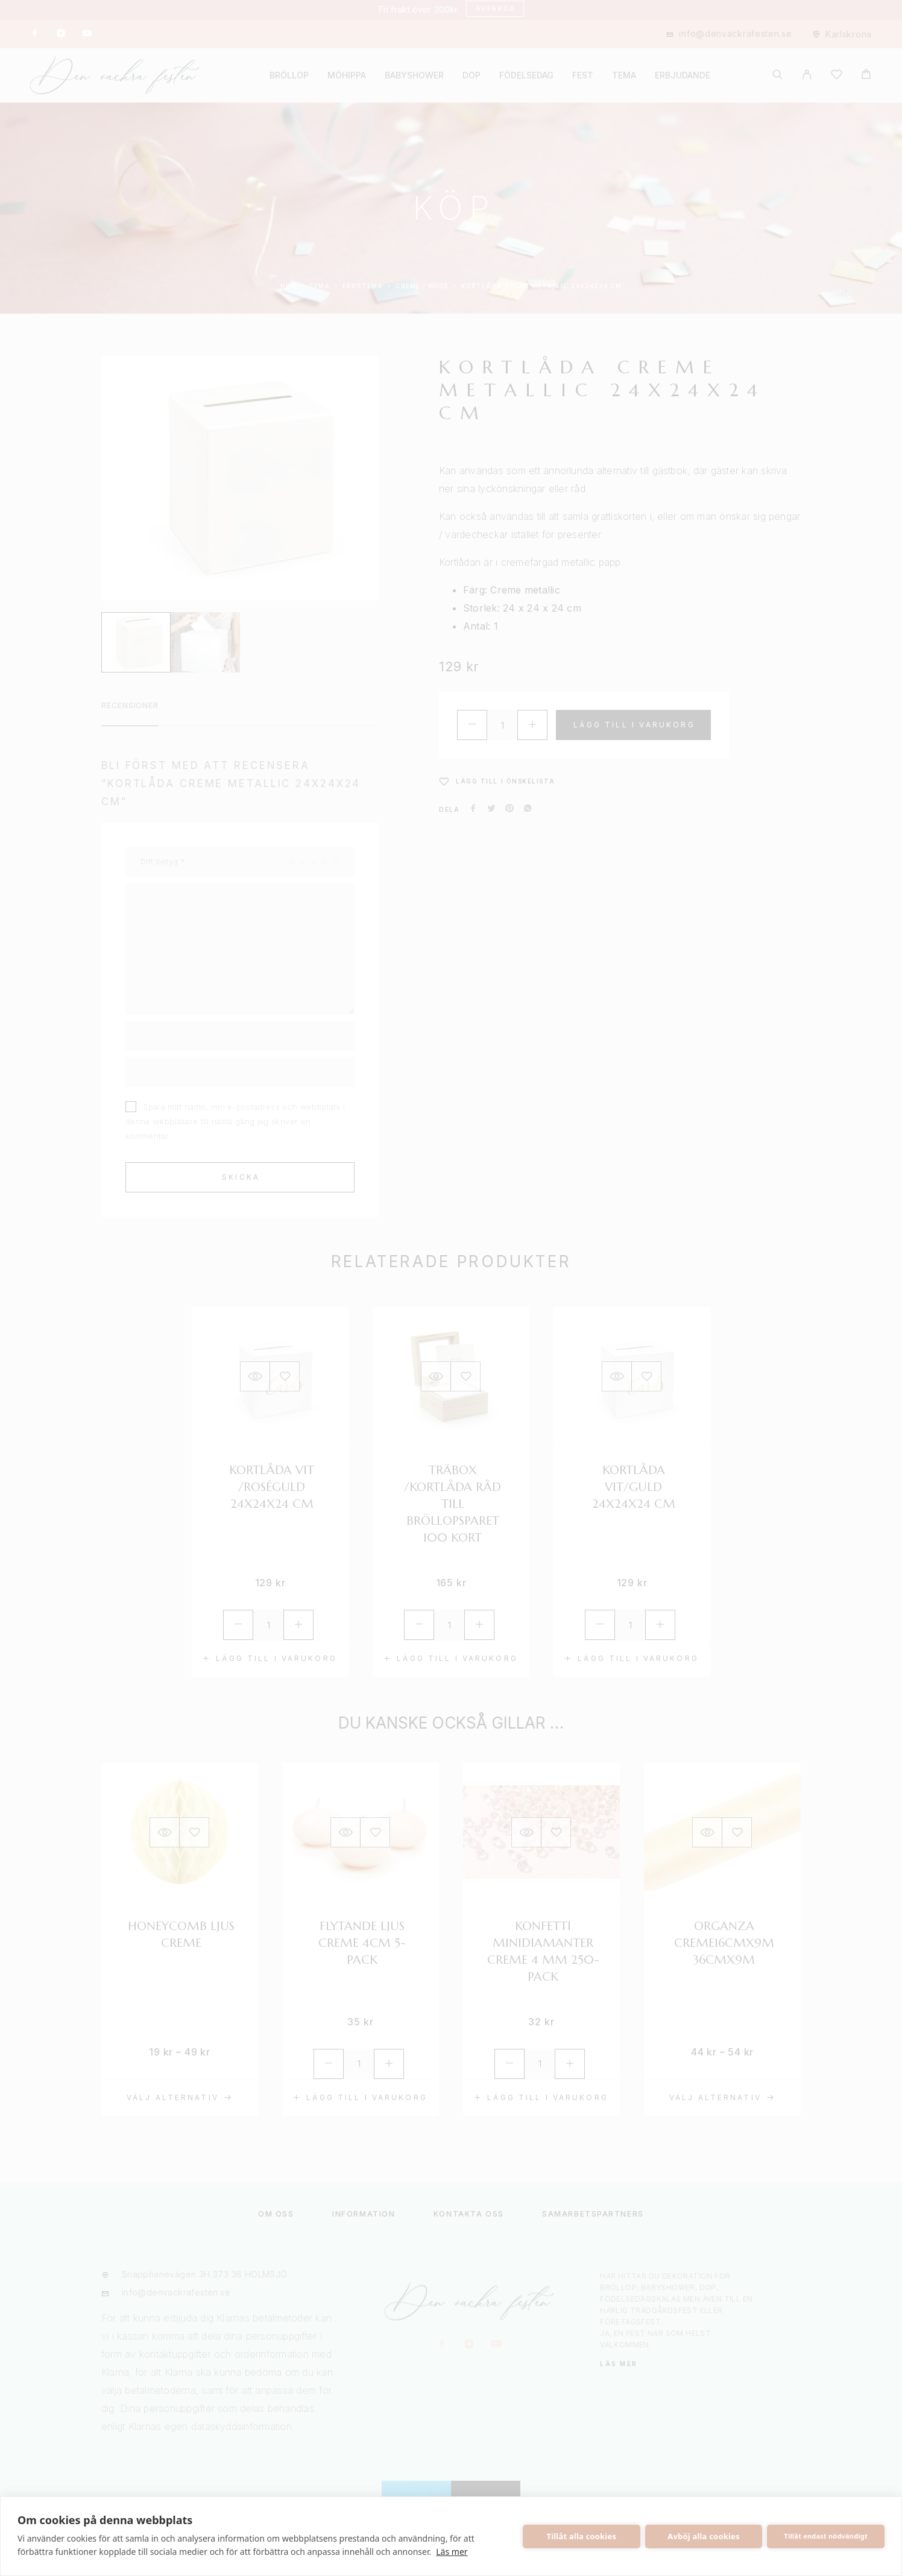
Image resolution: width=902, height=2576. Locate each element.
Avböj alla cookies (703, 2536)
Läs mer (451, 2551)
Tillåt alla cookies (582, 2536)
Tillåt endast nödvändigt (826, 2535)
